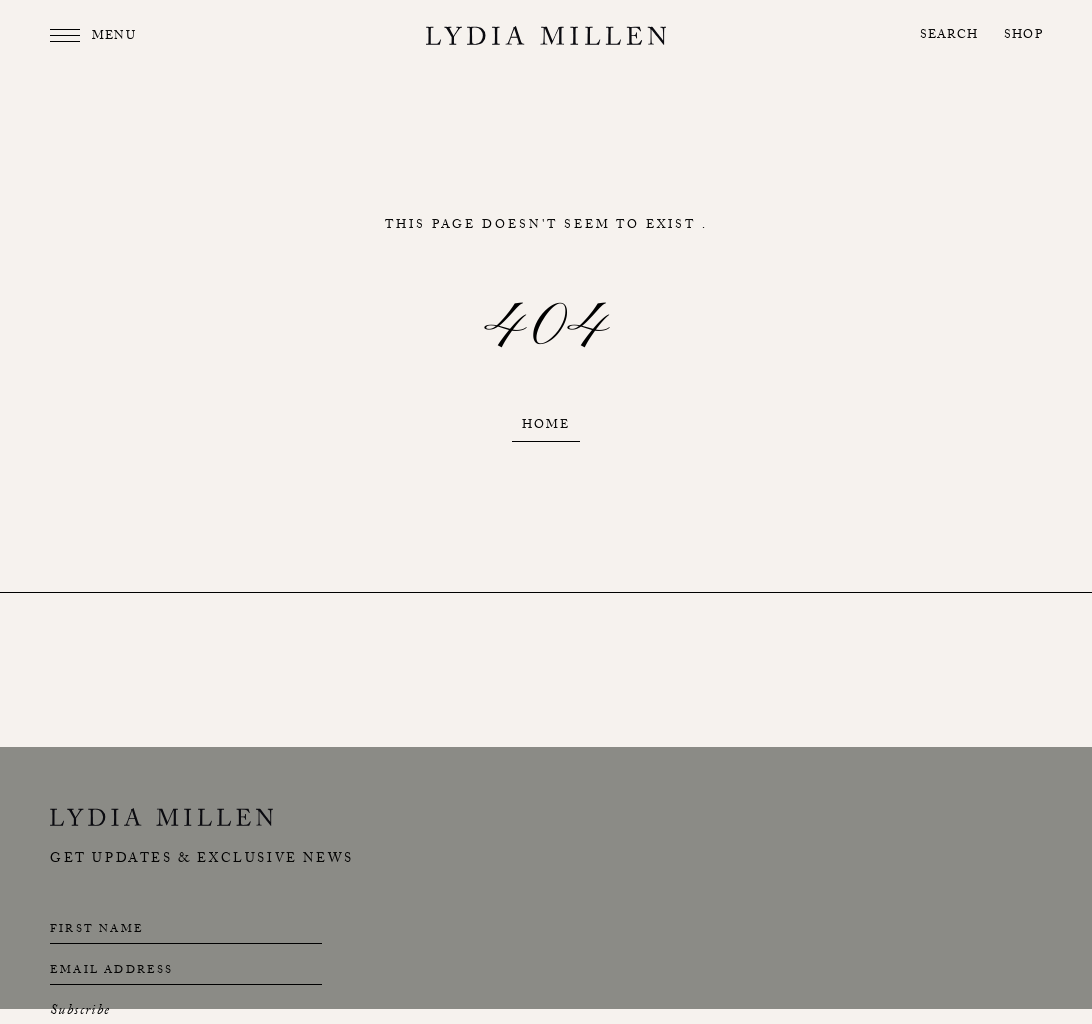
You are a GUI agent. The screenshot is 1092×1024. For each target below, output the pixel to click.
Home (546, 426)
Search (949, 36)
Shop (1023, 36)
